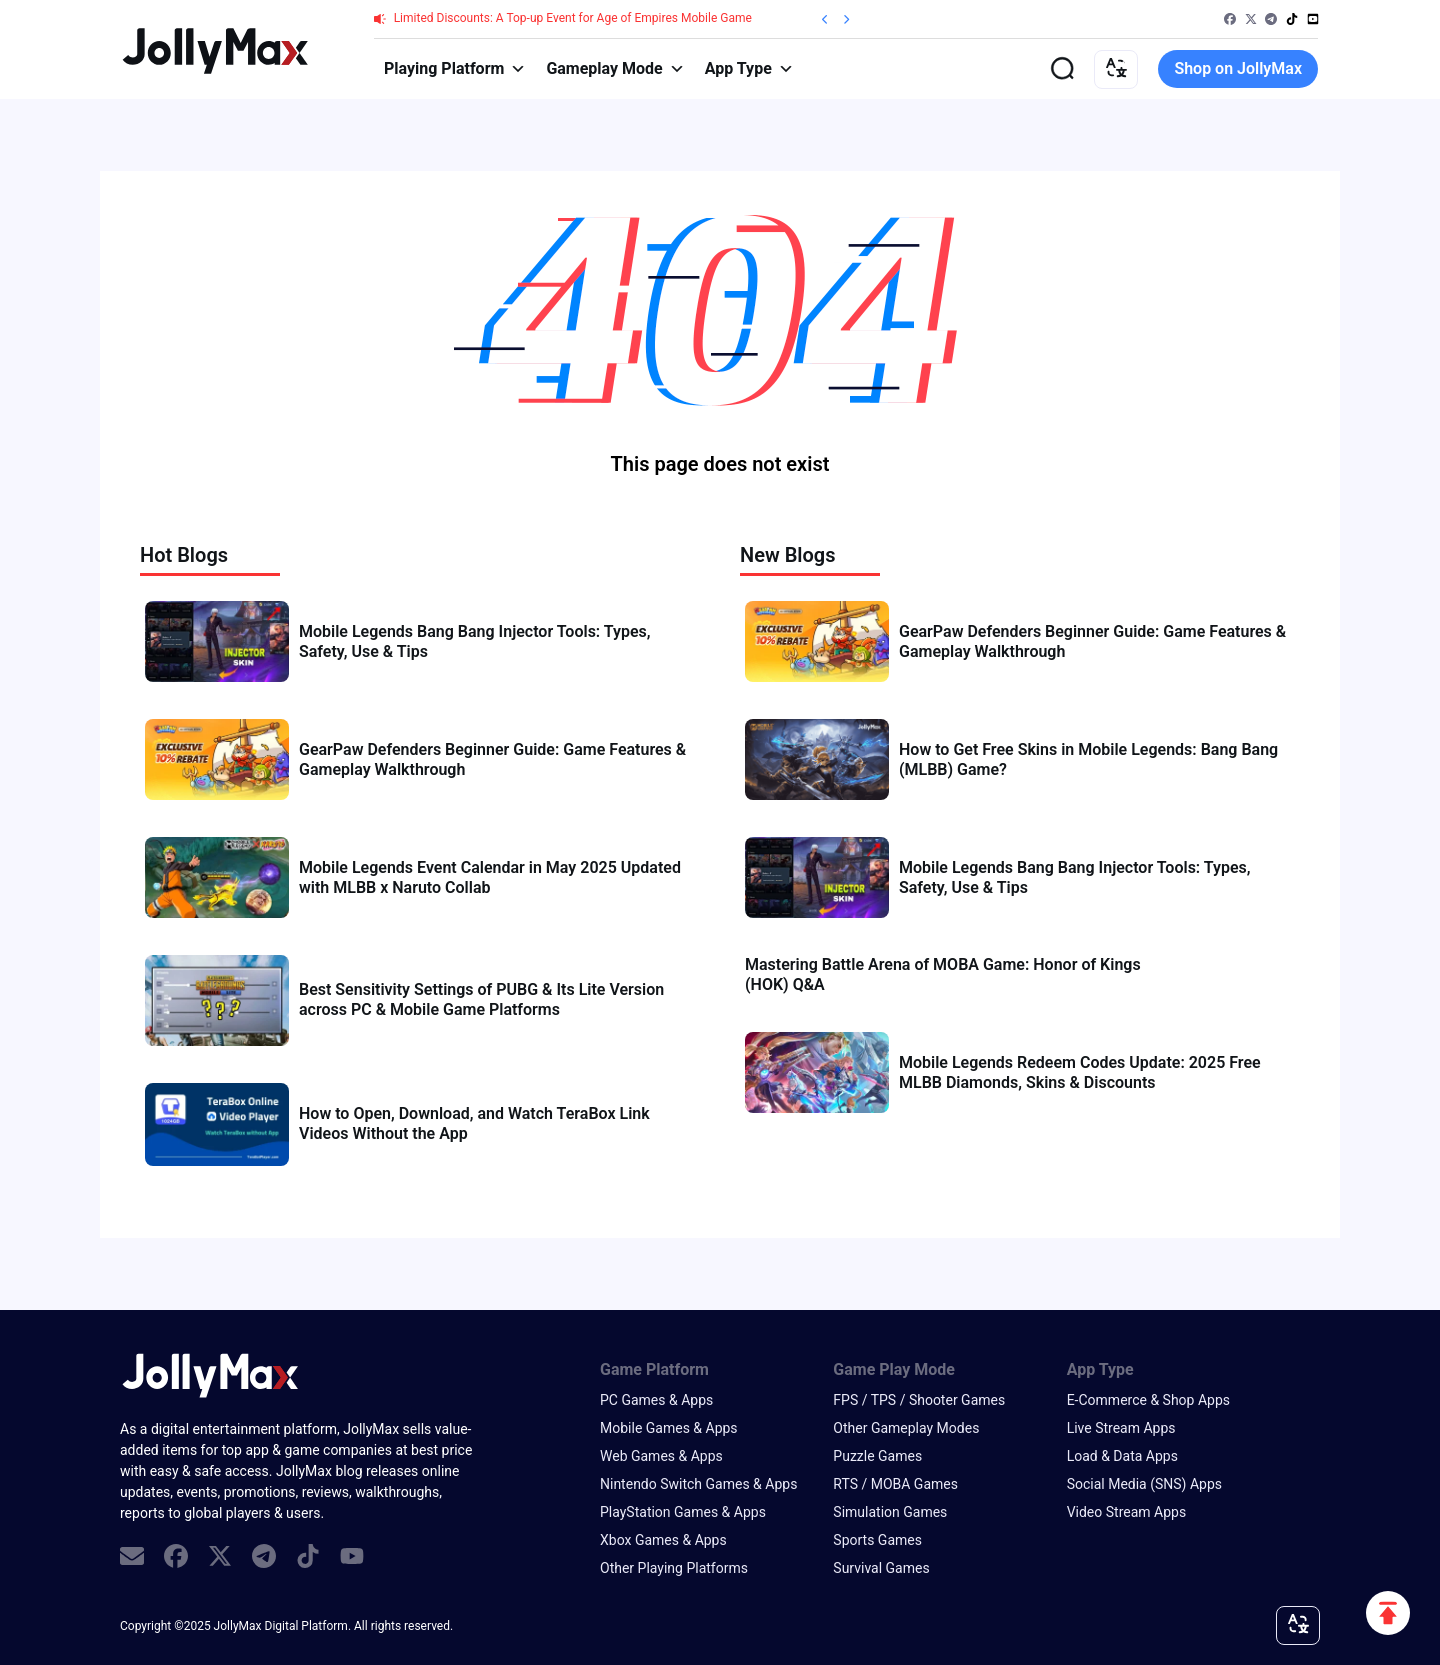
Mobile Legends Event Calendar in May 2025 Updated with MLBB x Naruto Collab (490, 877)
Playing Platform (455, 69)
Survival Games (881, 1568)
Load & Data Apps (1122, 1456)
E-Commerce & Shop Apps (1148, 1400)
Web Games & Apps (661, 1456)
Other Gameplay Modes (906, 1428)
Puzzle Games (877, 1456)
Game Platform (654, 1369)
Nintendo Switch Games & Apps (698, 1484)
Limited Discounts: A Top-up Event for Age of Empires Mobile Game (573, 18)
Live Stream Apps (1121, 1428)
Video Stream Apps (1126, 1512)
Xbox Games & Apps (663, 1540)
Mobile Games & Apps (669, 1428)
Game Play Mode (894, 1369)
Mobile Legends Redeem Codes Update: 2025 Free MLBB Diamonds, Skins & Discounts (1080, 1072)
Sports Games (877, 1540)
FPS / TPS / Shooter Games (919, 1400)
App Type (749, 69)
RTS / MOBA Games (895, 1484)
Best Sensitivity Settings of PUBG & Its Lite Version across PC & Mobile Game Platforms (481, 999)
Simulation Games (890, 1512)
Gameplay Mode (615, 69)
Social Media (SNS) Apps (1144, 1484)
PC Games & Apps (656, 1400)
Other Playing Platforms (674, 1568)
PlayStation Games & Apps (683, 1512)
